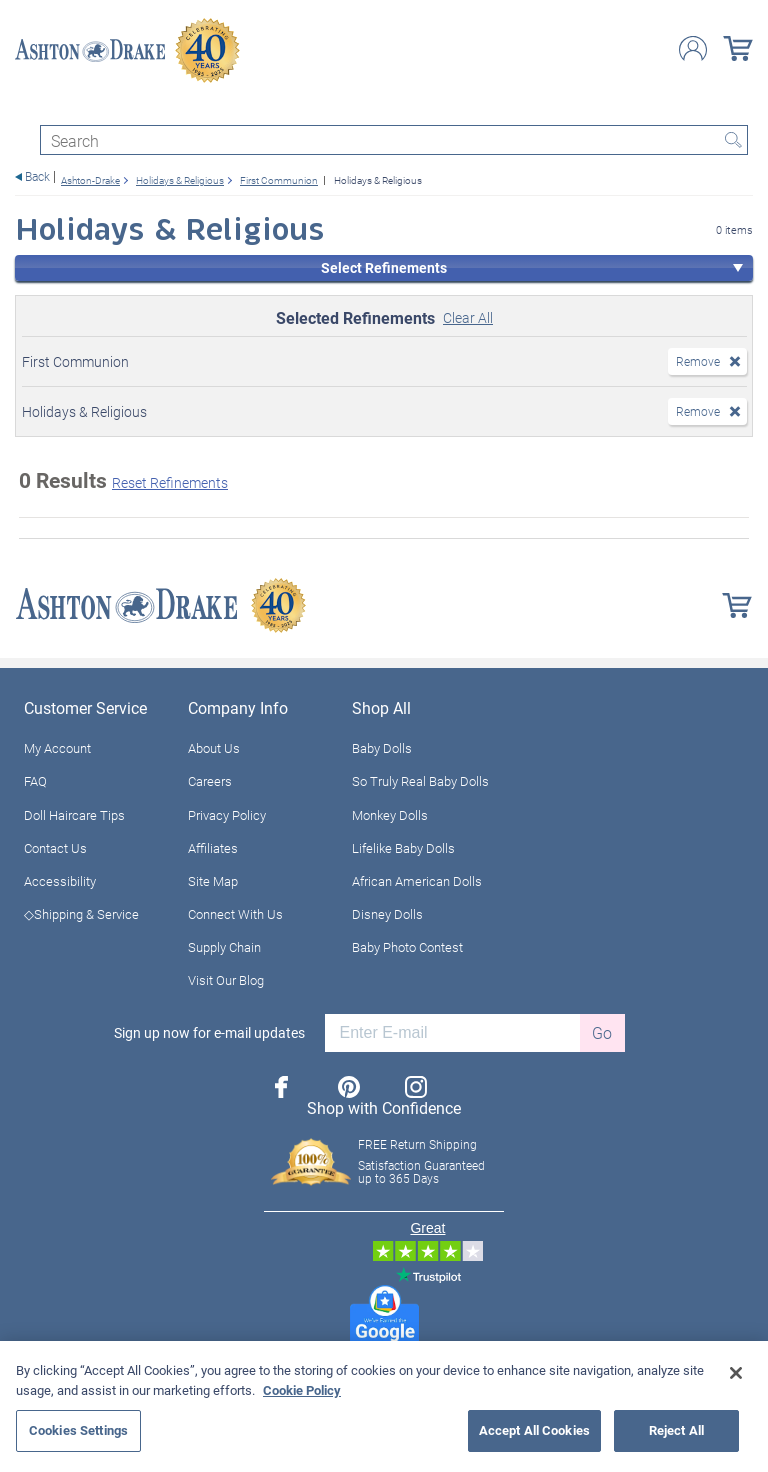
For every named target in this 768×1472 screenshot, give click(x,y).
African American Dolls (417, 881)
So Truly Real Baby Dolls (420, 781)
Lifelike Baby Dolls (403, 848)
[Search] (394, 140)
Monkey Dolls (390, 815)
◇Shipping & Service (81, 914)
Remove (698, 361)
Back (37, 176)
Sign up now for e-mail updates (209, 1033)
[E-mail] (452, 1033)
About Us (214, 748)
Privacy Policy (227, 815)
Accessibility (60, 881)
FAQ (35, 781)
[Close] (736, 1373)
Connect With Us (235, 914)
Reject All (676, 1430)
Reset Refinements (170, 482)
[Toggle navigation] (24, 107)
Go (602, 1032)
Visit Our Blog (226, 980)
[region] (384, 1406)
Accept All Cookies (534, 1430)
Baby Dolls (382, 748)
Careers (210, 781)
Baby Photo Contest (407, 947)
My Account (57, 748)
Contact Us (55, 848)
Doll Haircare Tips (74, 815)
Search (733, 140)
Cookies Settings (78, 1430)
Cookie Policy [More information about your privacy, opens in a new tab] (302, 1390)
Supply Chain (224, 947)
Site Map (213, 881)
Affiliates (213, 848)
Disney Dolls (387, 914)
